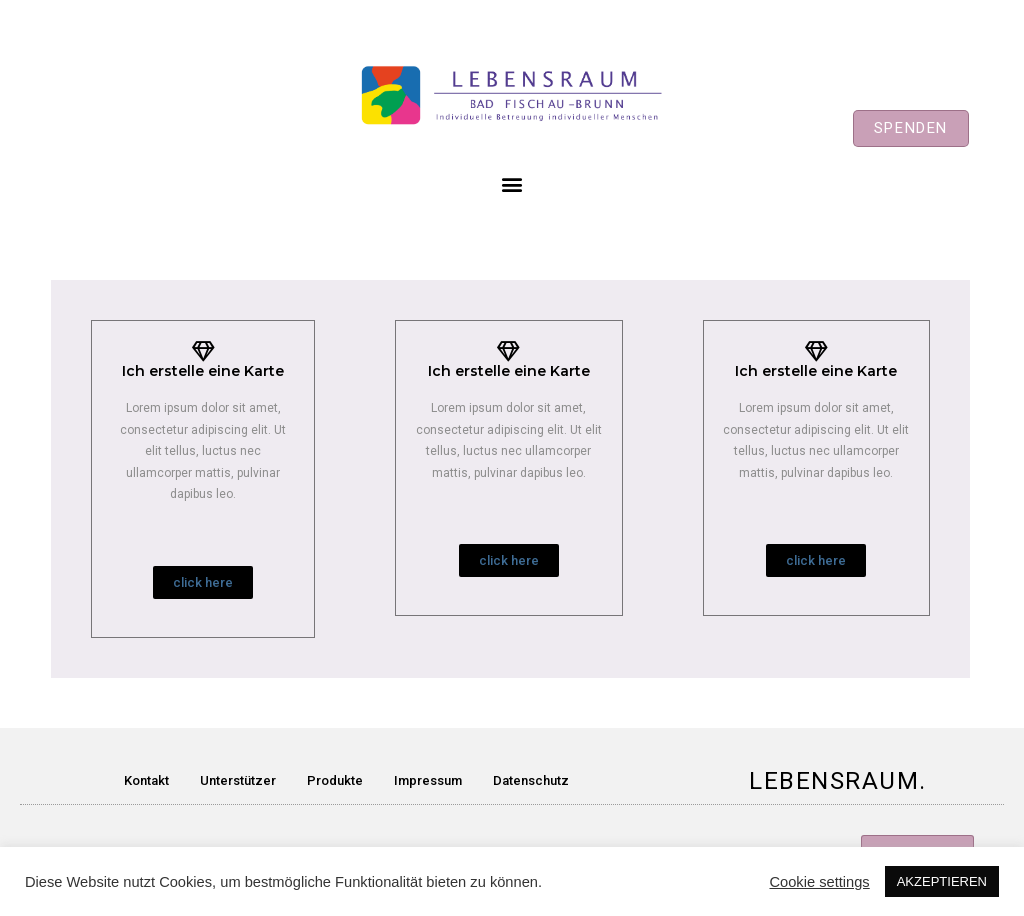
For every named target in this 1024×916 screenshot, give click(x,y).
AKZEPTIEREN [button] (942, 881)
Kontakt (146, 780)
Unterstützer (238, 780)
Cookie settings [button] (819, 882)
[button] (911, 128)
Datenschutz (531, 780)
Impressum (428, 780)
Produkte (335, 780)
